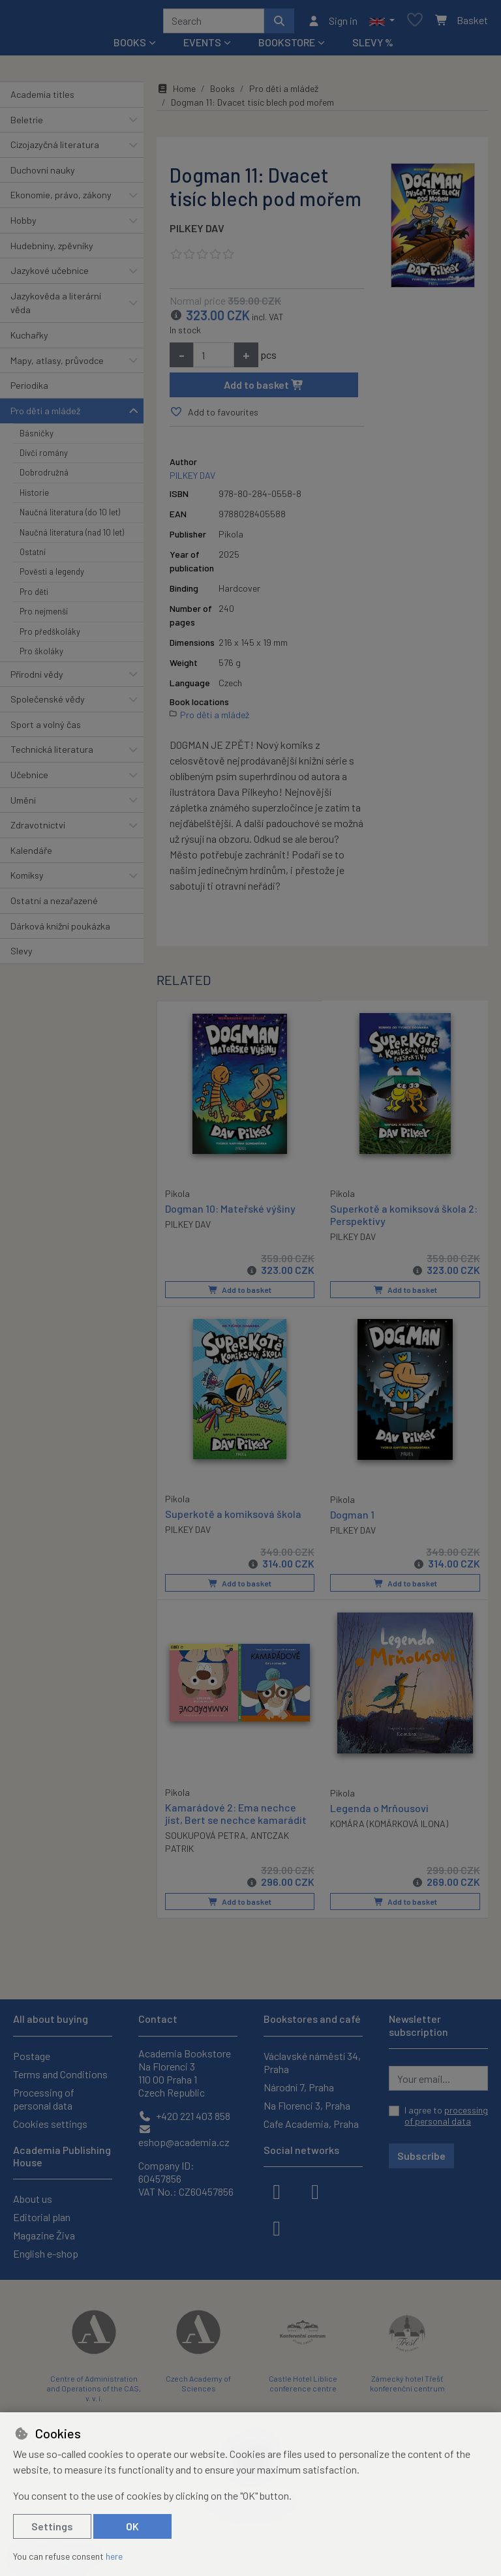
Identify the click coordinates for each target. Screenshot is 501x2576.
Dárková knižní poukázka (60, 930)
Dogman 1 (352, 1517)
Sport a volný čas (45, 729)
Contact (157, 2019)
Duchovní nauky (42, 174)
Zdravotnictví (37, 829)
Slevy (21, 955)
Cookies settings (50, 2123)
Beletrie (26, 124)
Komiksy (27, 880)
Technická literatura (51, 753)
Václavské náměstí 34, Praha (312, 2062)
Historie (34, 497)
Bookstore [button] (286, 46)
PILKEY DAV (197, 232)
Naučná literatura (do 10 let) (70, 516)
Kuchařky (29, 339)
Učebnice (29, 779)
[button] (382, 23)
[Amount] (213, 359)
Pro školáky (41, 655)
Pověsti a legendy (52, 576)
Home (176, 92)
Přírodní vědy (36, 678)
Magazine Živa (44, 2235)
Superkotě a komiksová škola (233, 1517)
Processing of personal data (43, 2099)
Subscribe (421, 2155)
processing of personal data (446, 2115)
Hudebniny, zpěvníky (51, 250)
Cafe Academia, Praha (311, 2123)
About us (32, 2198)
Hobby (23, 224)
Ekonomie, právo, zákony (61, 199)
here (114, 2556)
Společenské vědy (47, 703)
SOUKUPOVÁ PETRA (205, 1838)
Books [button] (130, 46)
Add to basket (264, 389)
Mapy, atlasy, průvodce (57, 365)
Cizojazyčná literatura (54, 149)
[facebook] (277, 2190)
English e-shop (45, 2253)
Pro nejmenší (44, 616)
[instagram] (315, 2190)
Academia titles (42, 98)
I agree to (446, 2115)
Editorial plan (41, 2217)
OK (132, 2526)
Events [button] (202, 46)
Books (222, 92)
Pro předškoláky (50, 636)
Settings (52, 2526)
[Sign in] (332, 23)
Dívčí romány (44, 457)
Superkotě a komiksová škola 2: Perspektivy (404, 1218)
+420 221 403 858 (184, 2116)
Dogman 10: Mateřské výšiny (230, 1211)
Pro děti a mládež (45, 415)
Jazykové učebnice (49, 274)
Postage (31, 2056)
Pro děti (34, 596)
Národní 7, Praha (299, 2087)
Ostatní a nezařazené (54, 905)
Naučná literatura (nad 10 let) (72, 537)
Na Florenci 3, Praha (307, 2105)
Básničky (36, 437)
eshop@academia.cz (184, 2136)
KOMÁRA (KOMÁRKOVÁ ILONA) (389, 1826)
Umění (23, 804)
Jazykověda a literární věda (55, 307)
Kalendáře (31, 854)
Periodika (29, 389)
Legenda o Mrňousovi (379, 1810)
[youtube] (277, 2227)
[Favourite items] (415, 23)
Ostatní (33, 556)
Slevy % (372, 46)
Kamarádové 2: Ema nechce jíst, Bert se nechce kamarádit (236, 1816)
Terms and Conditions (60, 2074)
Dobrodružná (44, 477)
